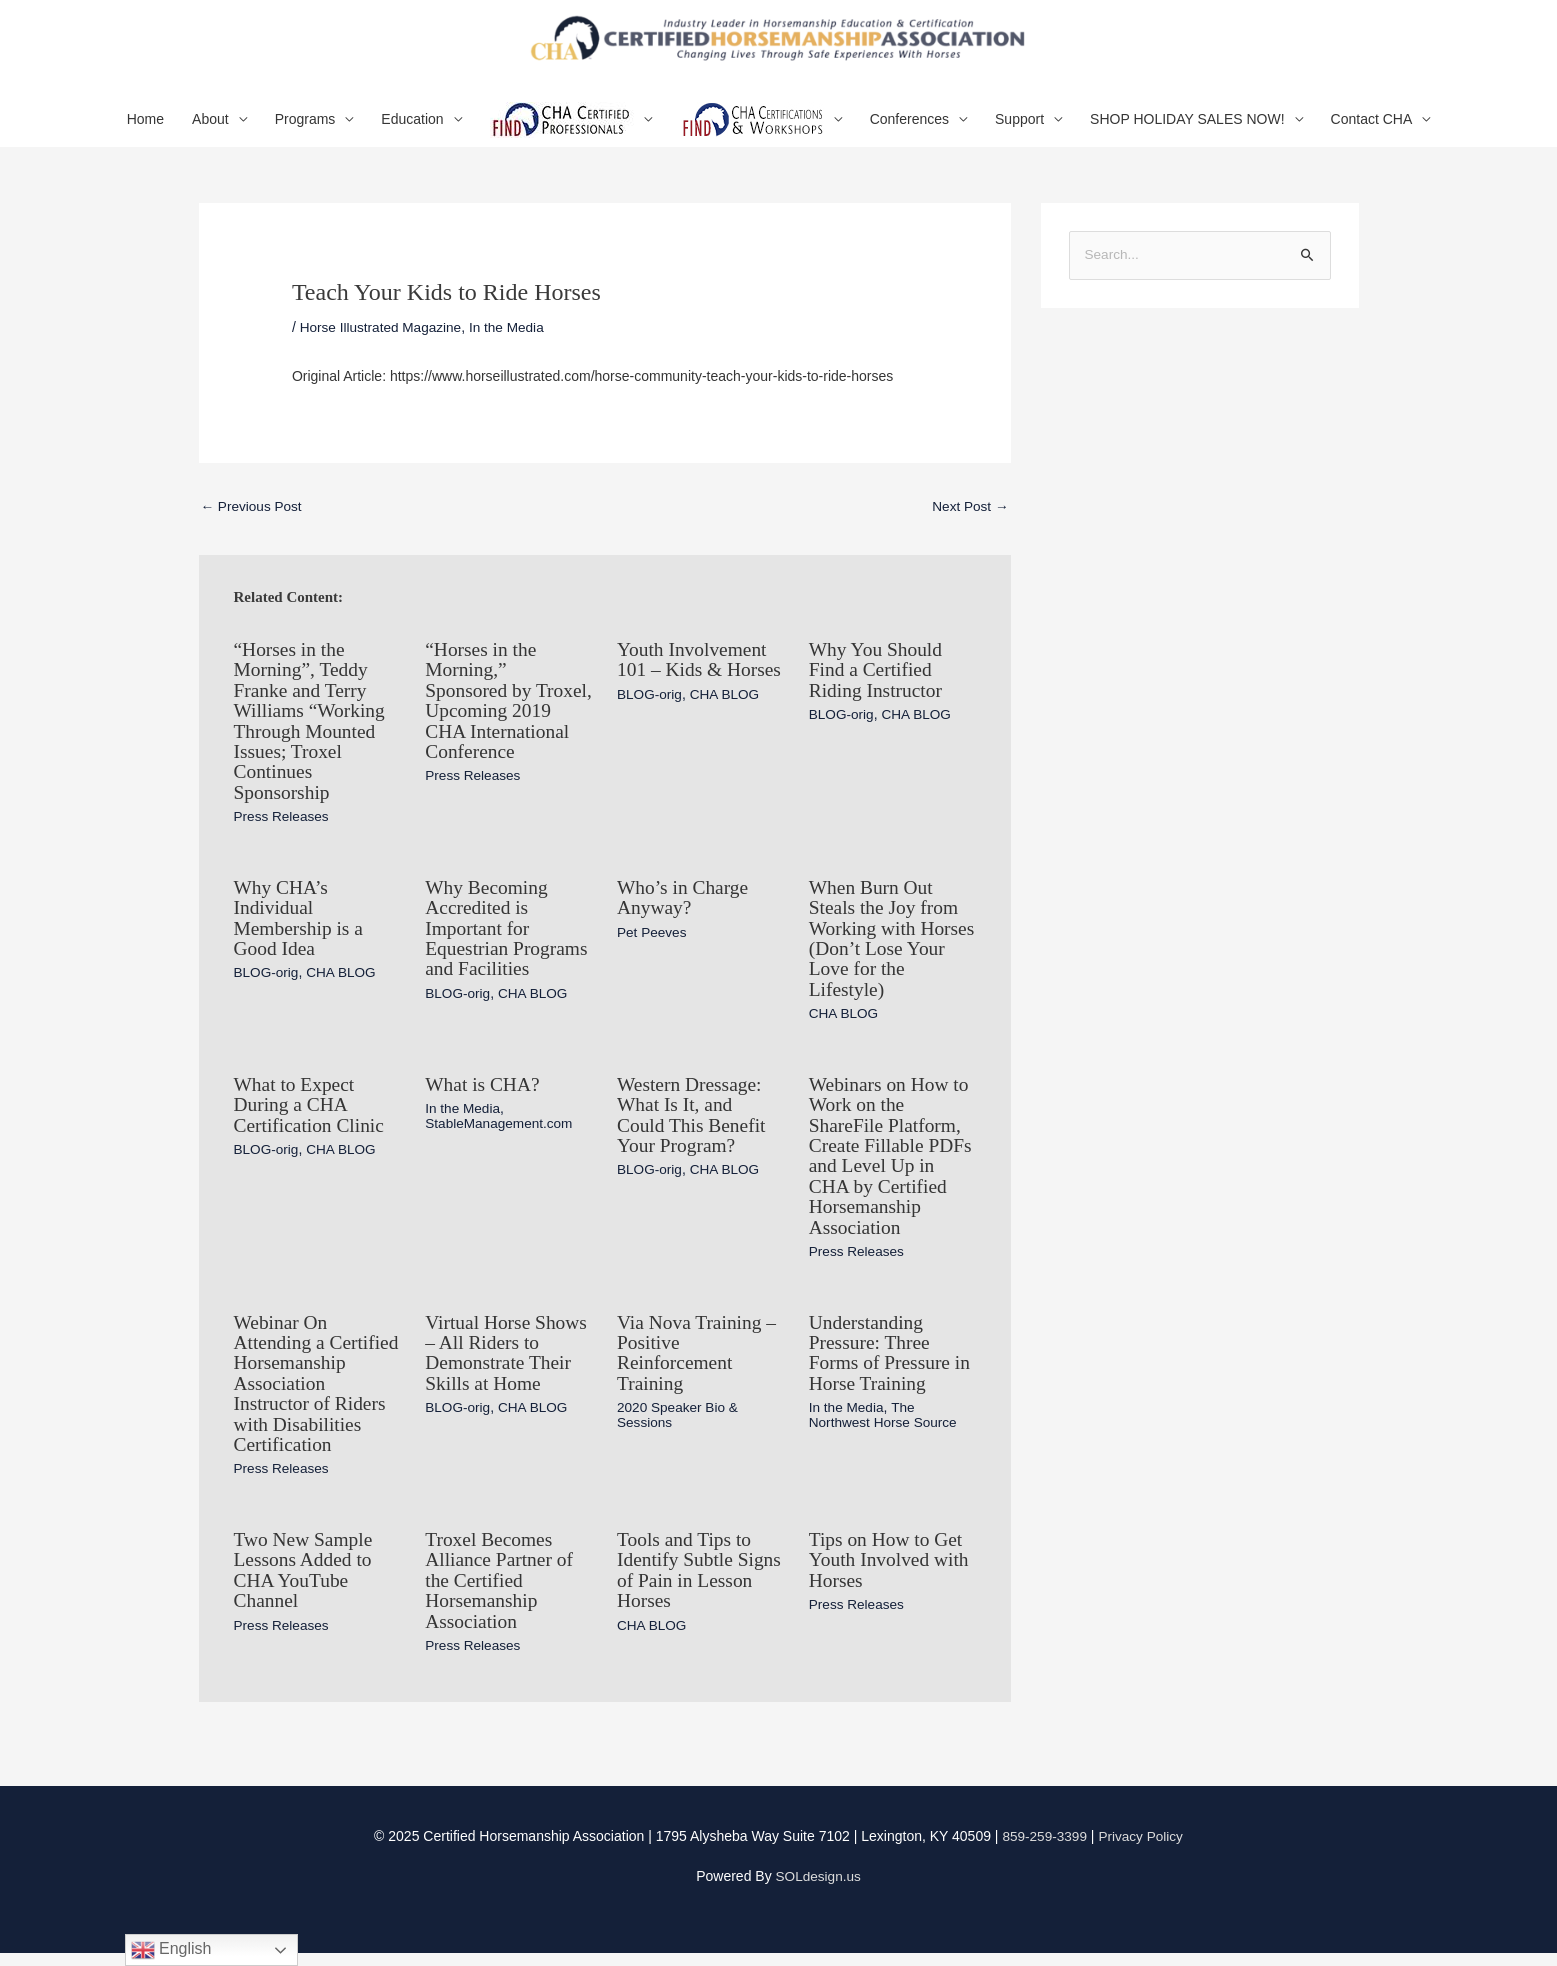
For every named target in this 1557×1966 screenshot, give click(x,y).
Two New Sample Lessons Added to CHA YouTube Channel (305, 1585)
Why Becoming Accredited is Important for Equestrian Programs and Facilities (488, 943)
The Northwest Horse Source (885, 1412)
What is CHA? (484, 1087)
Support (1019, 129)
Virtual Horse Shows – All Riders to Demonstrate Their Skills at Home (508, 1351)
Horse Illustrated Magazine (383, 337)
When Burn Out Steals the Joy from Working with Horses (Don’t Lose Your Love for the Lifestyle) (887, 943)
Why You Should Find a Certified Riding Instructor (877, 679)
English (171, 1950)
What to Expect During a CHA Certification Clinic (311, 1107)
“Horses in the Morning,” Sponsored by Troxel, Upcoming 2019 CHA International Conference (498, 719)
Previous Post (253, 517)
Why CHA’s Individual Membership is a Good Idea (300, 923)
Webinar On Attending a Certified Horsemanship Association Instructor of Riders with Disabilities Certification (312, 1391)
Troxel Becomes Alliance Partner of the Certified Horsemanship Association (501, 1595)
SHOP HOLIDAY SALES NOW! (1187, 129)
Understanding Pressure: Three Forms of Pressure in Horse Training (892, 1351)
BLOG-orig (650, 723)
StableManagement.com (501, 1125)
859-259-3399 (1043, 1850)
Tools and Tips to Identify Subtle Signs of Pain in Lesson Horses (686, 1585)
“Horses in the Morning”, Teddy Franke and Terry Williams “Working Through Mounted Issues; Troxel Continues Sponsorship (312, 729)
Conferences (909, 129)
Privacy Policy (1141, 1850)
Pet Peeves (653, 937)
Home (145, 129)
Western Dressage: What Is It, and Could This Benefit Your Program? (693, 1117)
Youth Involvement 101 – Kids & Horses (694, 679)
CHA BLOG (728, 723)
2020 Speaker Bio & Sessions (679, 1412)
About (210, 129)
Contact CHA (1372, 129)
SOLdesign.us (818, 1890)
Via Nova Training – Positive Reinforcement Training (699, 1351)
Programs (305, 129)
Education (412, 129)
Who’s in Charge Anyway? (684, 903)
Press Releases (283, 823)
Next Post (969, 517)
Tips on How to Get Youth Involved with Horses (891, 1575)
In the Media (512, 337)
